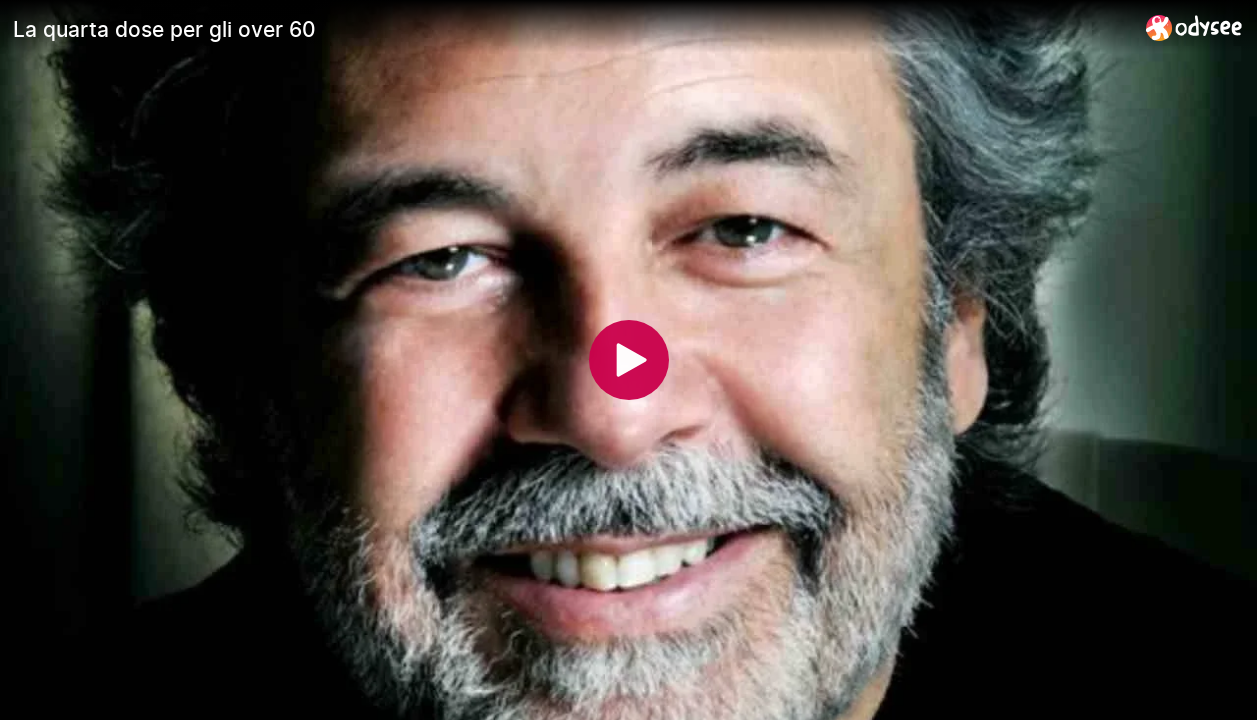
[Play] (629, 360)
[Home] (1194, 27)
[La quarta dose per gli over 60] (571, 29)
